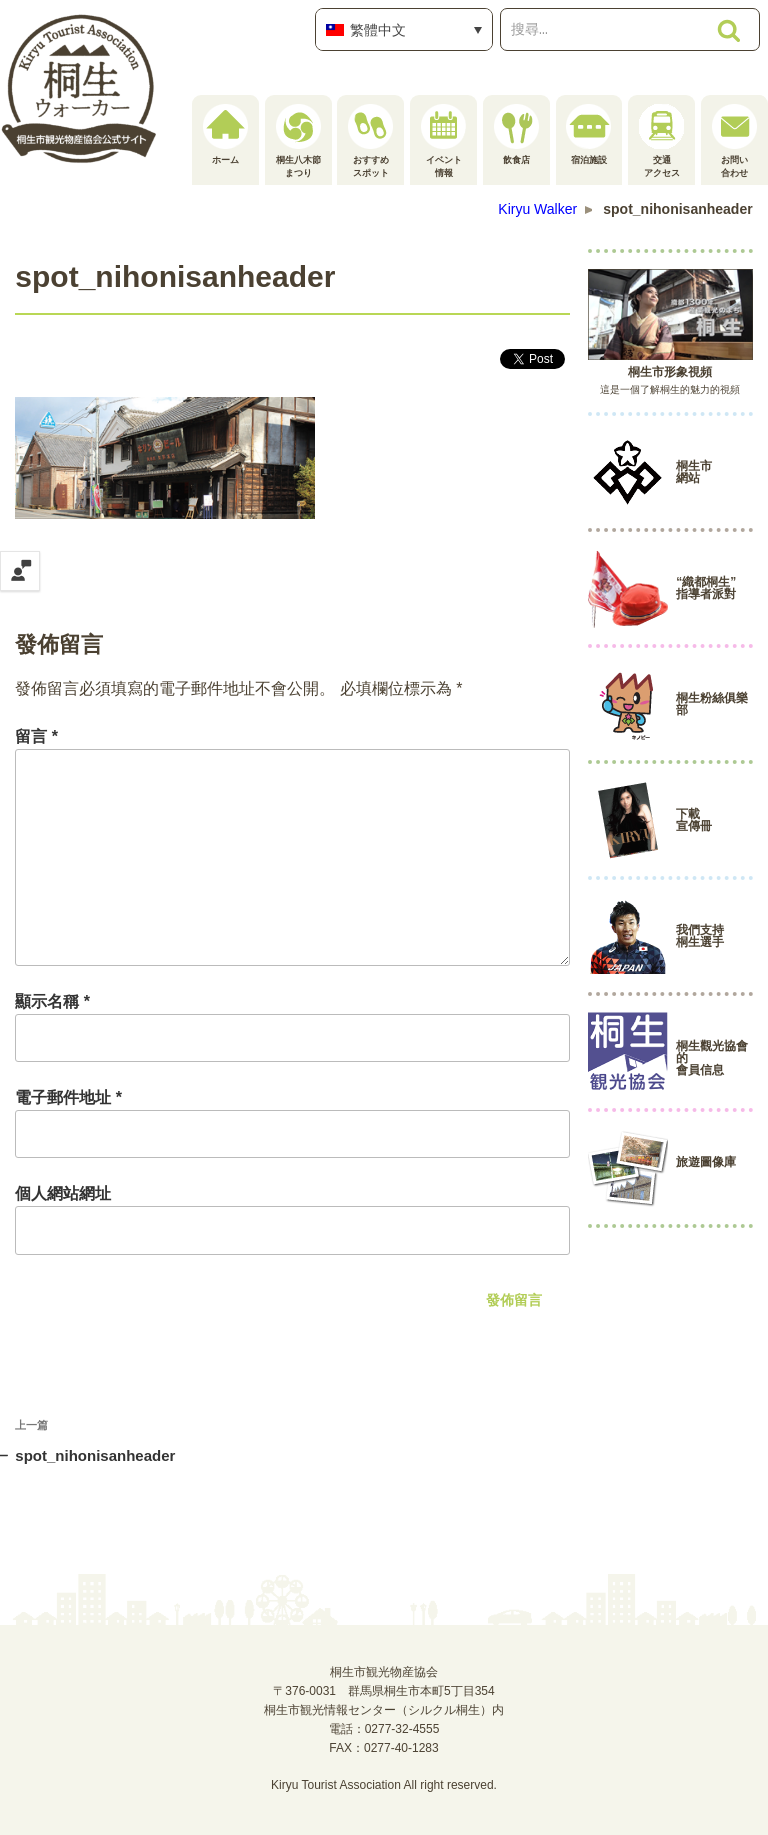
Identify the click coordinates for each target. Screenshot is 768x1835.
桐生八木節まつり (298, 141)
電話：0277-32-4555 (384, 1729)
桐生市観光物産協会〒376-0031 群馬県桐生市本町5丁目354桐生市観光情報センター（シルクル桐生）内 (384, 1691)
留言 (36, 736)
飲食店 (516, 134)
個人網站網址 (63, 1193)
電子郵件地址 (68, 1097)
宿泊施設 (588, 134)
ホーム (225, 134)
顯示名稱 (52, 1001)
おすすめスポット (370, 141)
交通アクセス (661, 141)
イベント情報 (443, 141)
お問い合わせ (734, 141)
